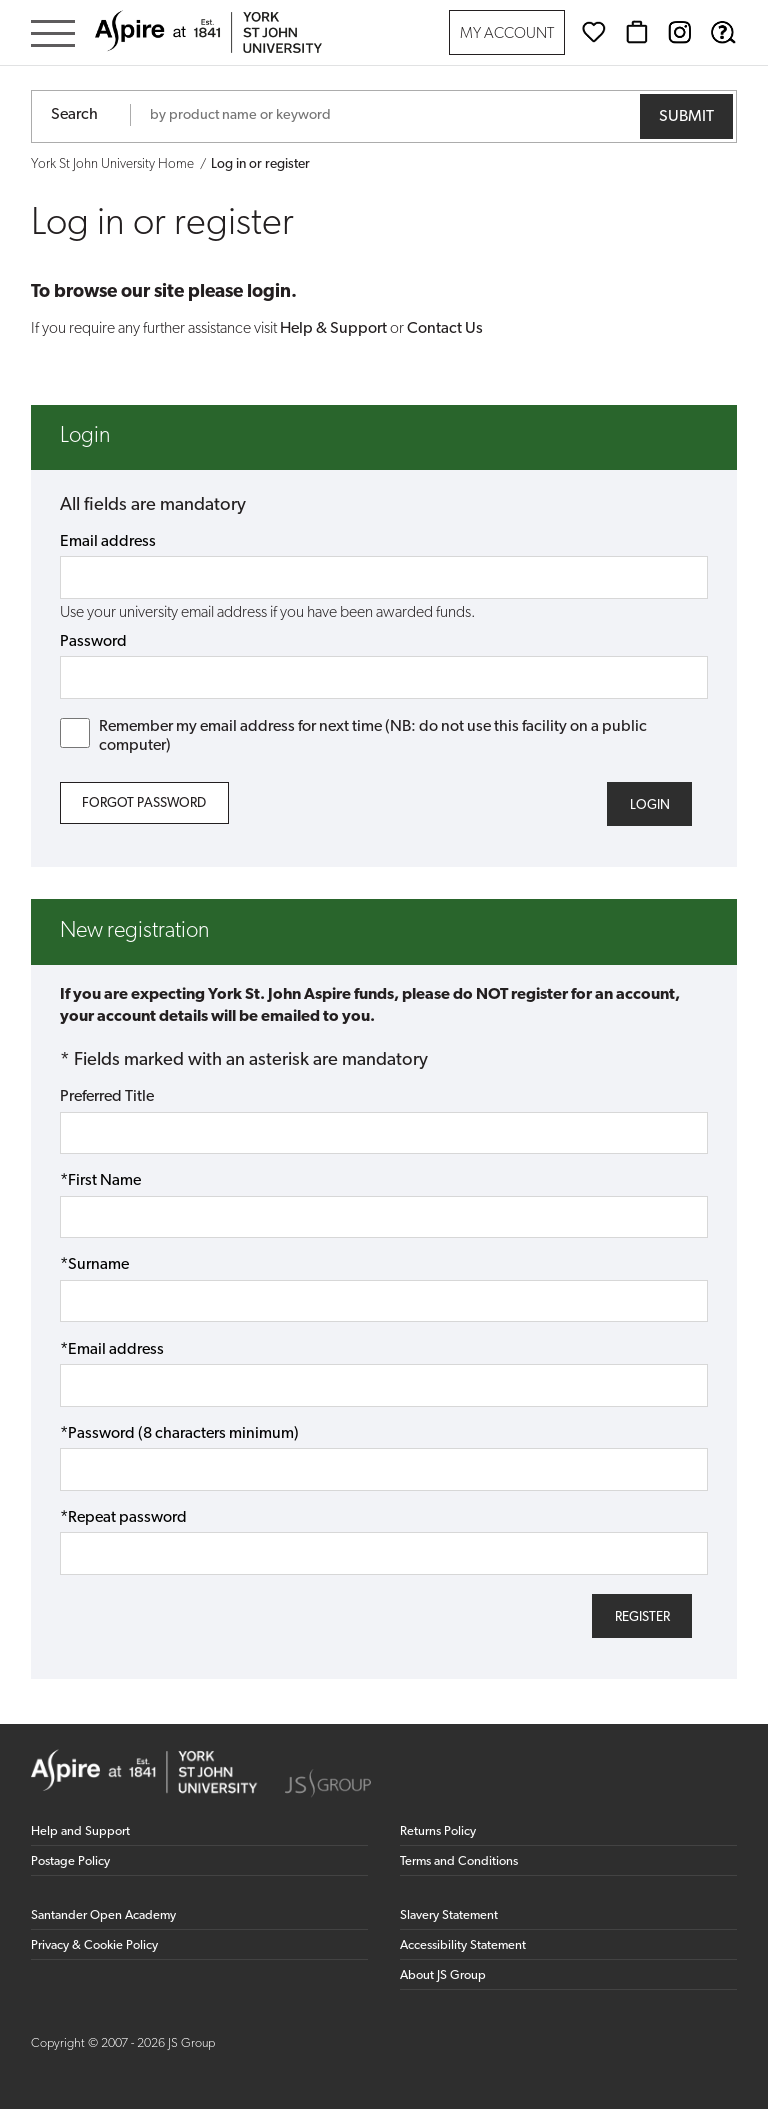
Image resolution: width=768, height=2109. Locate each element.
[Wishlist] (594, 32)
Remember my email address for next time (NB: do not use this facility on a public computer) (354, 736)
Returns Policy (438, 1831)
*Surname (94, 1265)
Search (74, 115)
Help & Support (333, 329)
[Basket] (637, 32)
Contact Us (445, 329)
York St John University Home (112, 164)
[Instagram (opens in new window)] (680, 32)
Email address (108, 542)
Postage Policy (70, 1861)
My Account (507, 34)
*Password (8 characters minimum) (179, 1434)
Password (93, 642)
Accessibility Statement (463, 1945)
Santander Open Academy (103, 1915)
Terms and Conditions (459, 1861)
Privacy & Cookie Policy (94, 1945)
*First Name (100, 1181)
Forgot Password (144, 803)
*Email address (112, 1350)
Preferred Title (107, 1097)
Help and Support (80, 1831)
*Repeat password (123, 1518)
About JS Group (443, 1975)
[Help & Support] (723, 32)
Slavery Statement (449, 1915)
